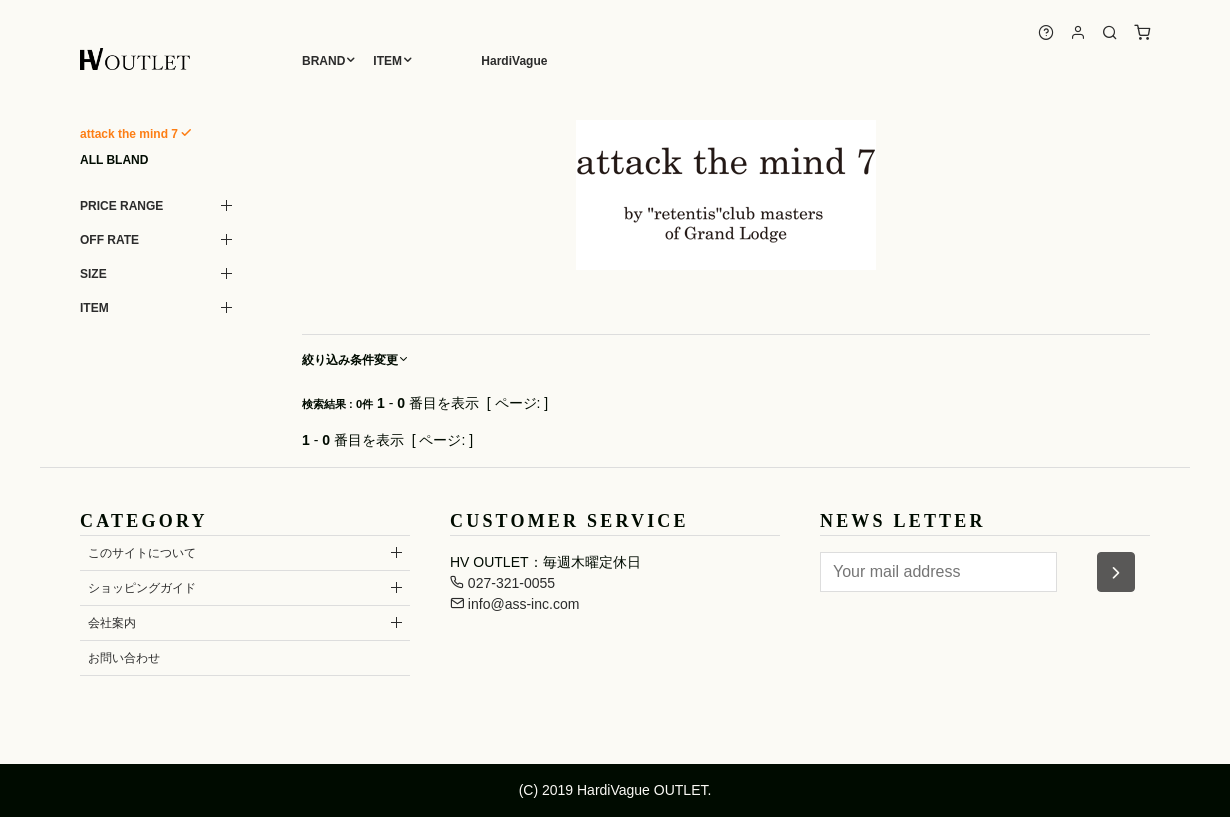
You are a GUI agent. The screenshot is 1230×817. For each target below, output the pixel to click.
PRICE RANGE (121, 206)
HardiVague (514, 61)
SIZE (93, 274)
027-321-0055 (502, 583)
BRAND (323, 61)
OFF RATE (109, 240)
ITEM (387, 61)
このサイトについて (142, 553)
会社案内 (112, 623)
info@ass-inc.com (514, 604)
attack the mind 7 (129, 134)
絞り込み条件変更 (356, 360)
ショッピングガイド (142, 588)
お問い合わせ (124, 658)
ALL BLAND (114, 160)
